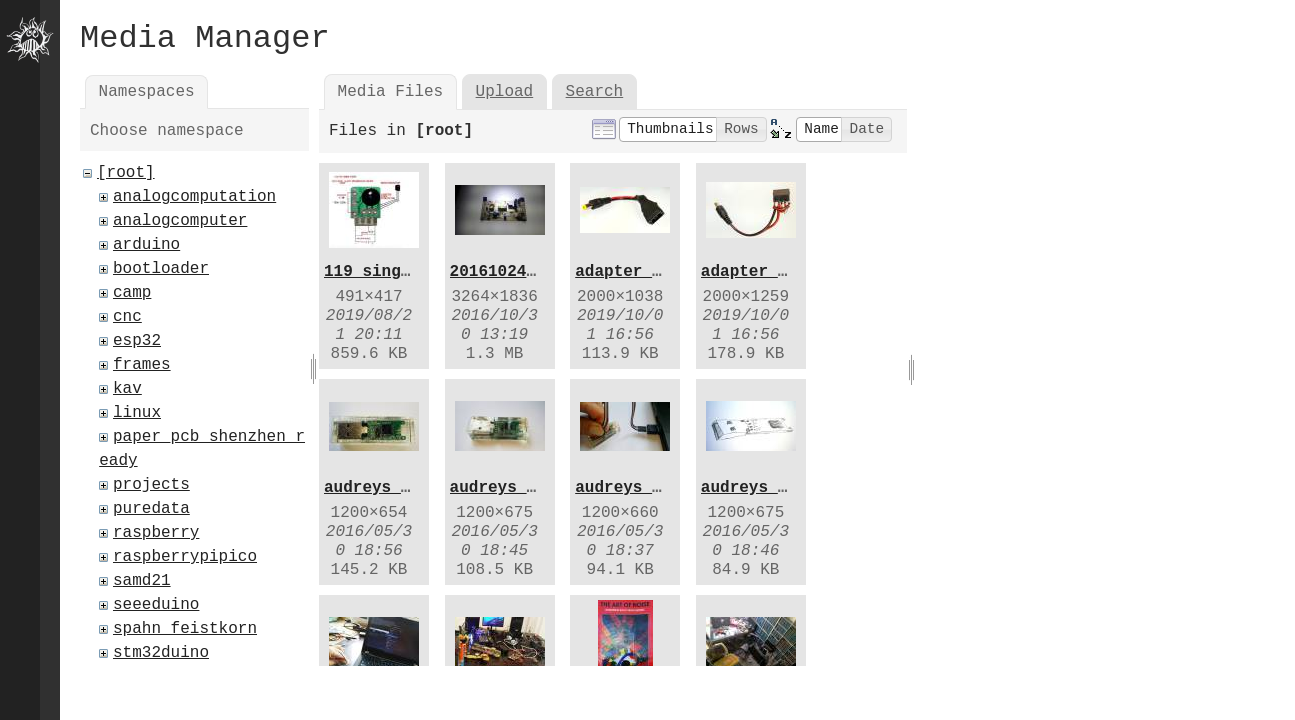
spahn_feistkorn (185, 629)
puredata (151, 509)
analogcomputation (194, 197)
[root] (126, 173)
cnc (127, 317)
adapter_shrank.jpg (661, 272)
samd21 (142, 581)
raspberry (156, 533)
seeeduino (156, 605)
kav (127, 389)
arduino (146, 245)
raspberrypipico (185, 557)
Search (595, 92)
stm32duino (161, 653)
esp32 (137, 341)
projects (151, 485)
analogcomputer (180, 221)
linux (137, 413)
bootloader (161, 269)
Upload (505, 92)
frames (142, 365)
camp (132, 293)
